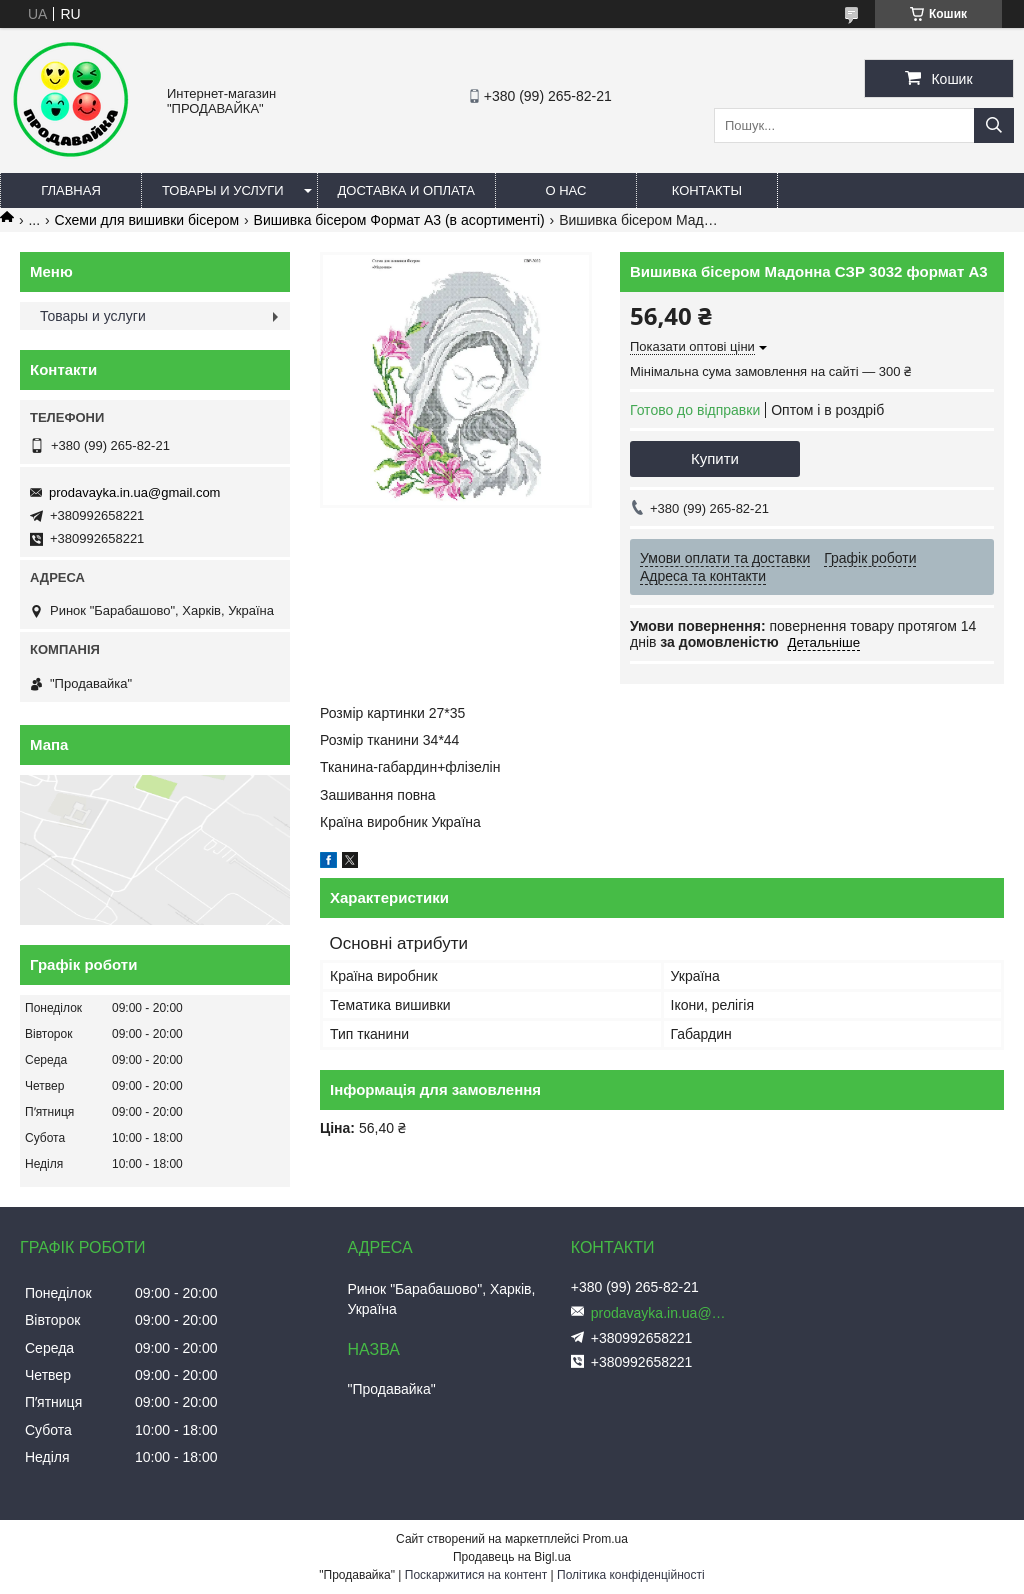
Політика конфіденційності (631, 1575)
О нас (565, 190)
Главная (71, 190)
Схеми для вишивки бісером (147, 220)
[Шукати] (994, 125)
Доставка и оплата (406, 190)
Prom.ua (605, 1539)
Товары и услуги (223, 190)
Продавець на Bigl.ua (512, 1557)
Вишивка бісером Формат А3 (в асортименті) (399, 220)
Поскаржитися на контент (476, 1575)
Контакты (707, 190)
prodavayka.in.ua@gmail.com (134, 492)
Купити (715, 458)
